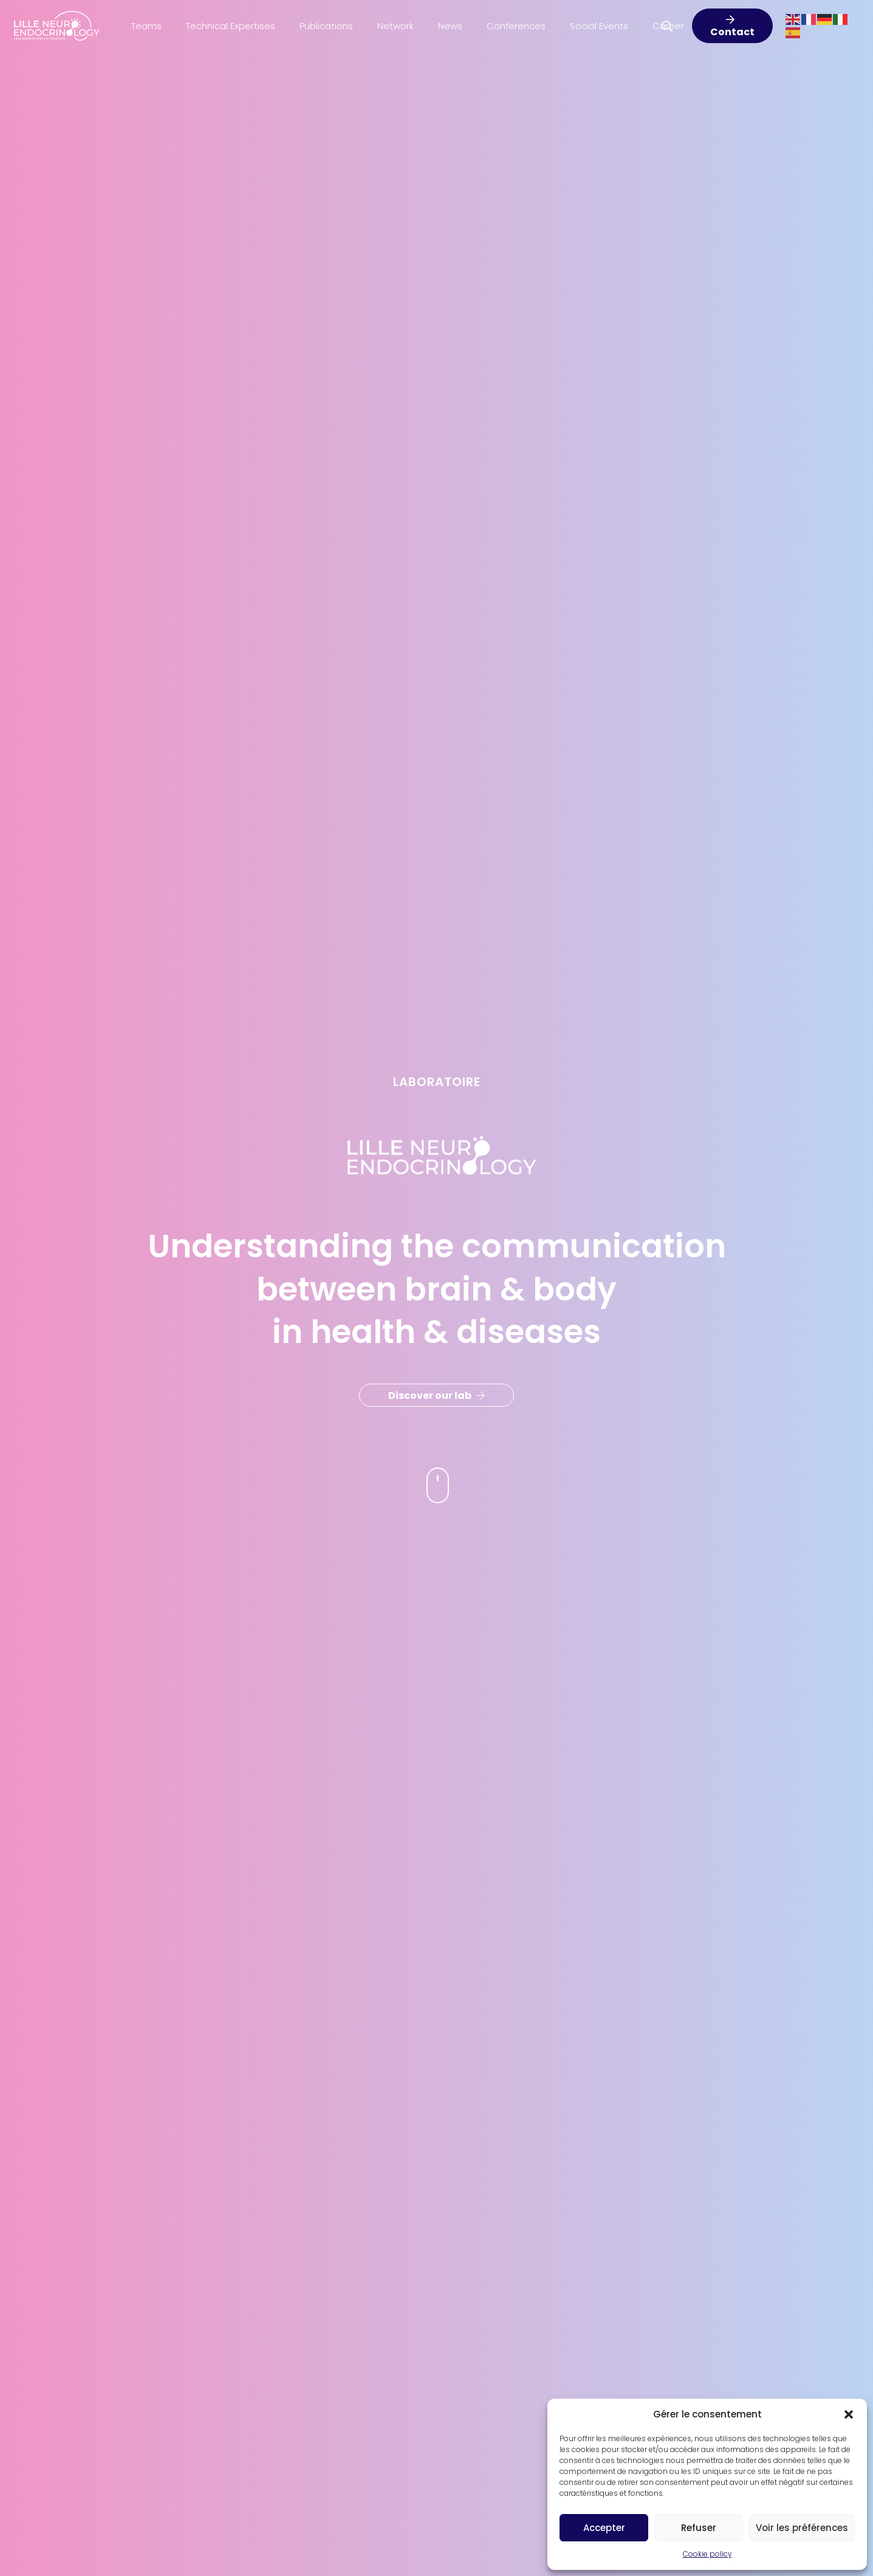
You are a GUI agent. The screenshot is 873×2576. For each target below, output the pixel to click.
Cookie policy (707, 2554)
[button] (849, 2414)
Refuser (698, 2527)
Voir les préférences (802, 2527)
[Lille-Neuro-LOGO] (57, 26)
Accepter (604, 2527)
